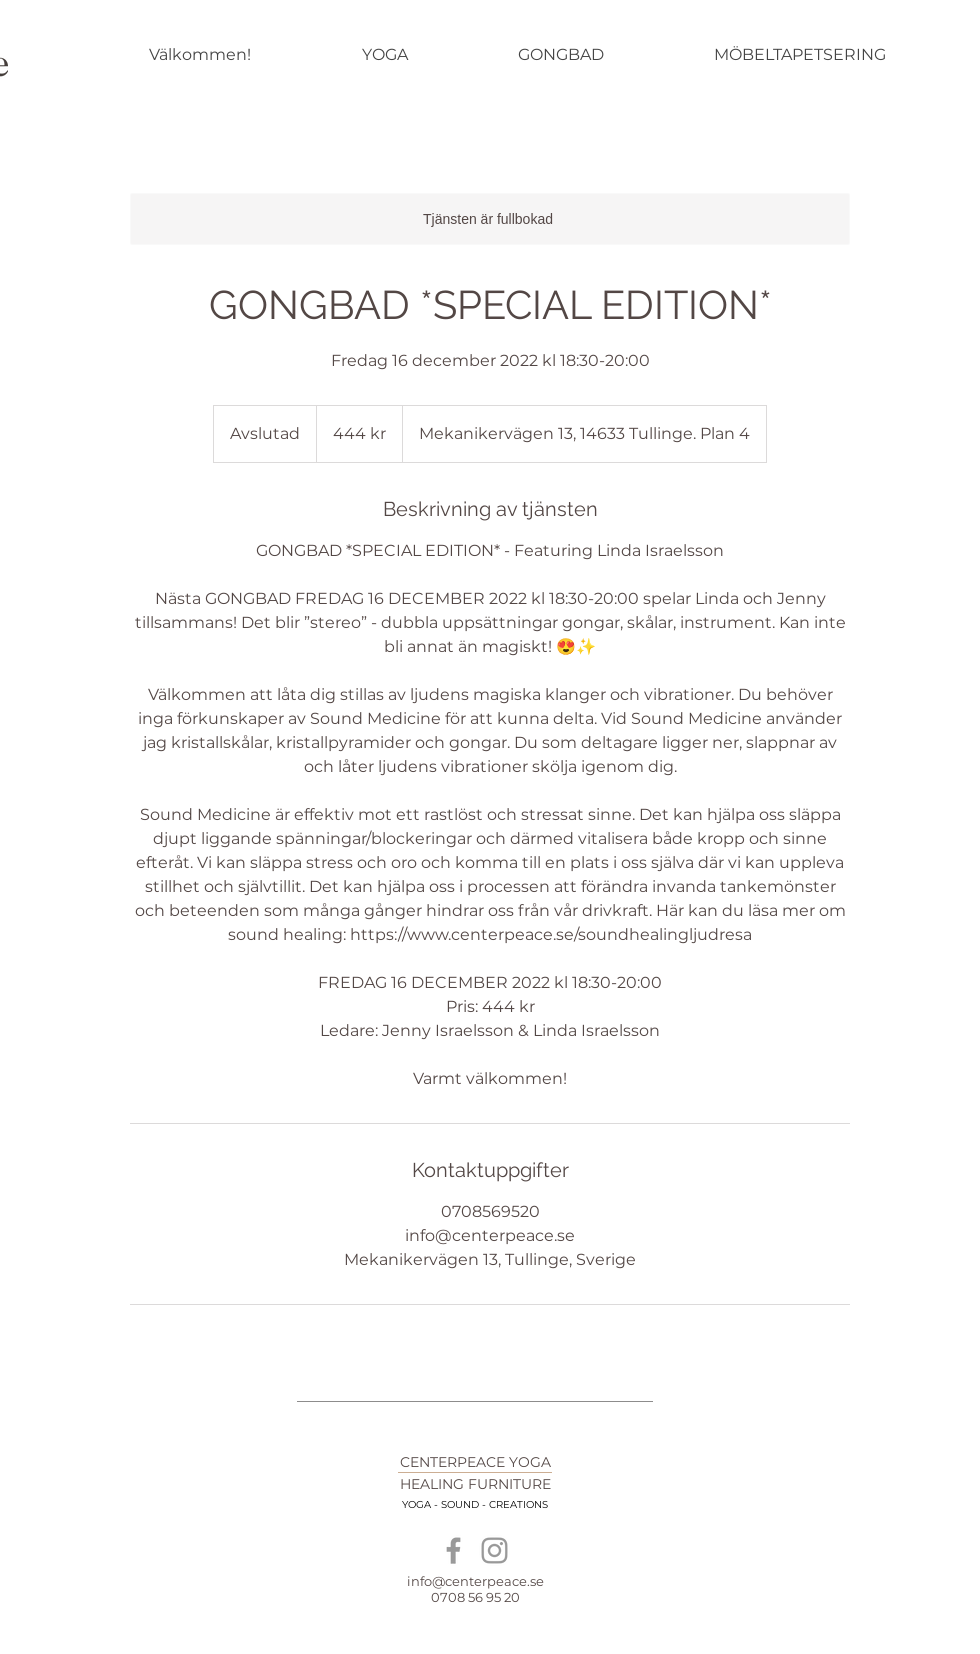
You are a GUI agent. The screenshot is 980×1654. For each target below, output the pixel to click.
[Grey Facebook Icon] (453, 1550)
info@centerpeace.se (475, 1581)
